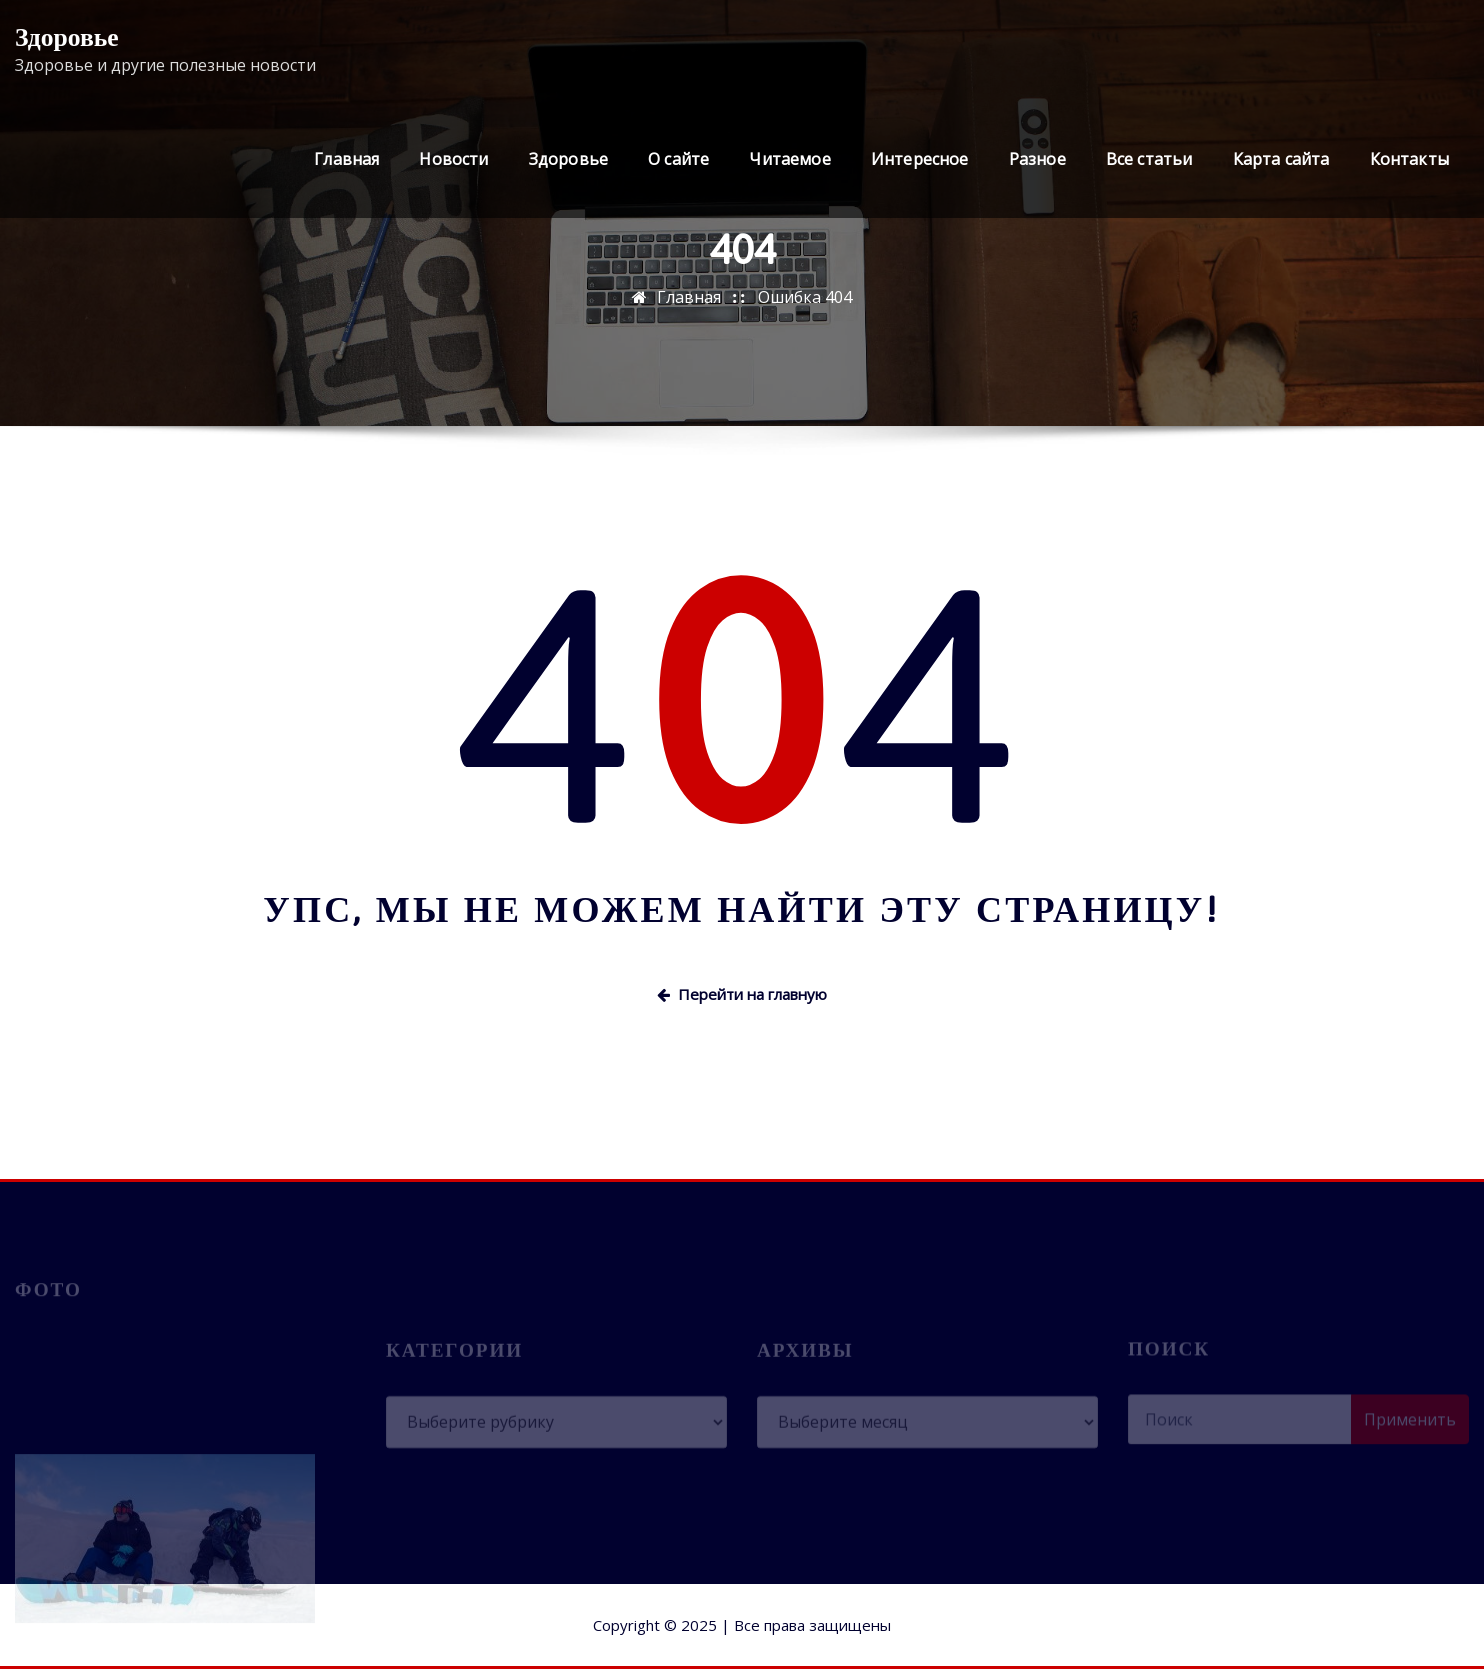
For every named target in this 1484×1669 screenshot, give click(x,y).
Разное (1037, 159)
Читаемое (789, 159)
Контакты (1409, 159)
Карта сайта (1281, 159)
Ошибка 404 (805, 297)
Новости (453, 159)
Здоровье (67, 36)
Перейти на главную (742, 994)
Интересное (920, 159)
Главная (346, 159)
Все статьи (1149, 159)
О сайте (678, 159)
